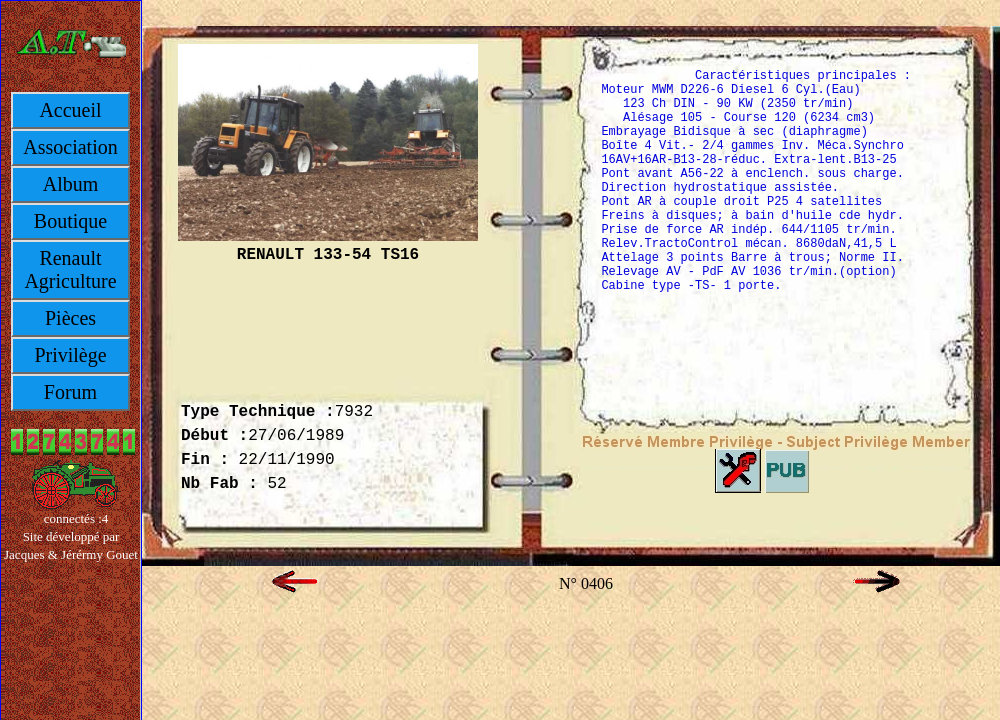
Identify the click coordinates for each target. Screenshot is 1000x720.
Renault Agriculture (70, 269)
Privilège (70, 355)
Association (70, 147)
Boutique (70, 221)
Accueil (70, 110)
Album (71, 184)
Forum (70, 392)
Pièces (70, 318)
